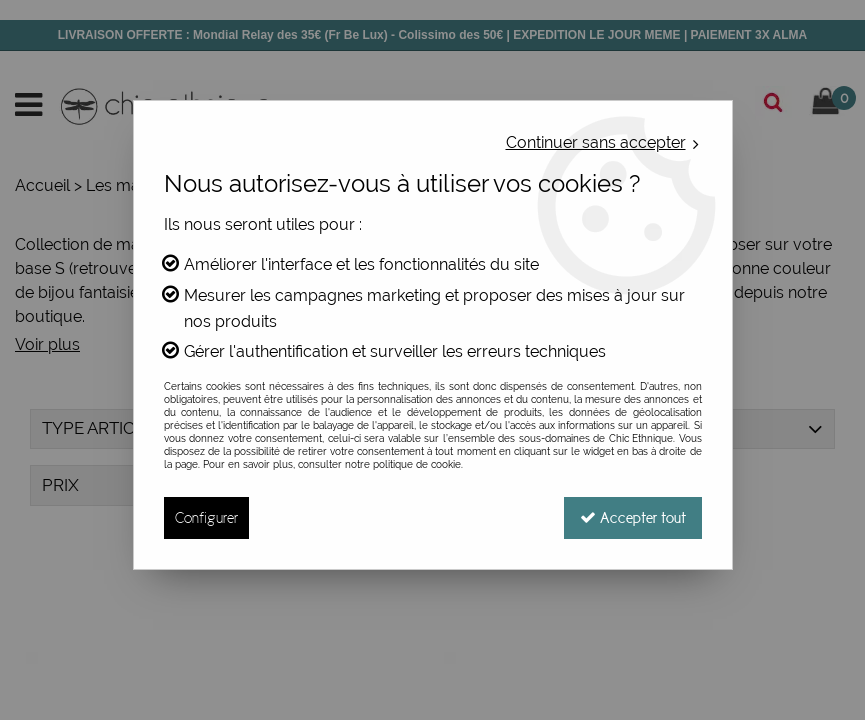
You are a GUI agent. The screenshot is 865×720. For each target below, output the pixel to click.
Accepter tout (633, 517)
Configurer (206, 517)
